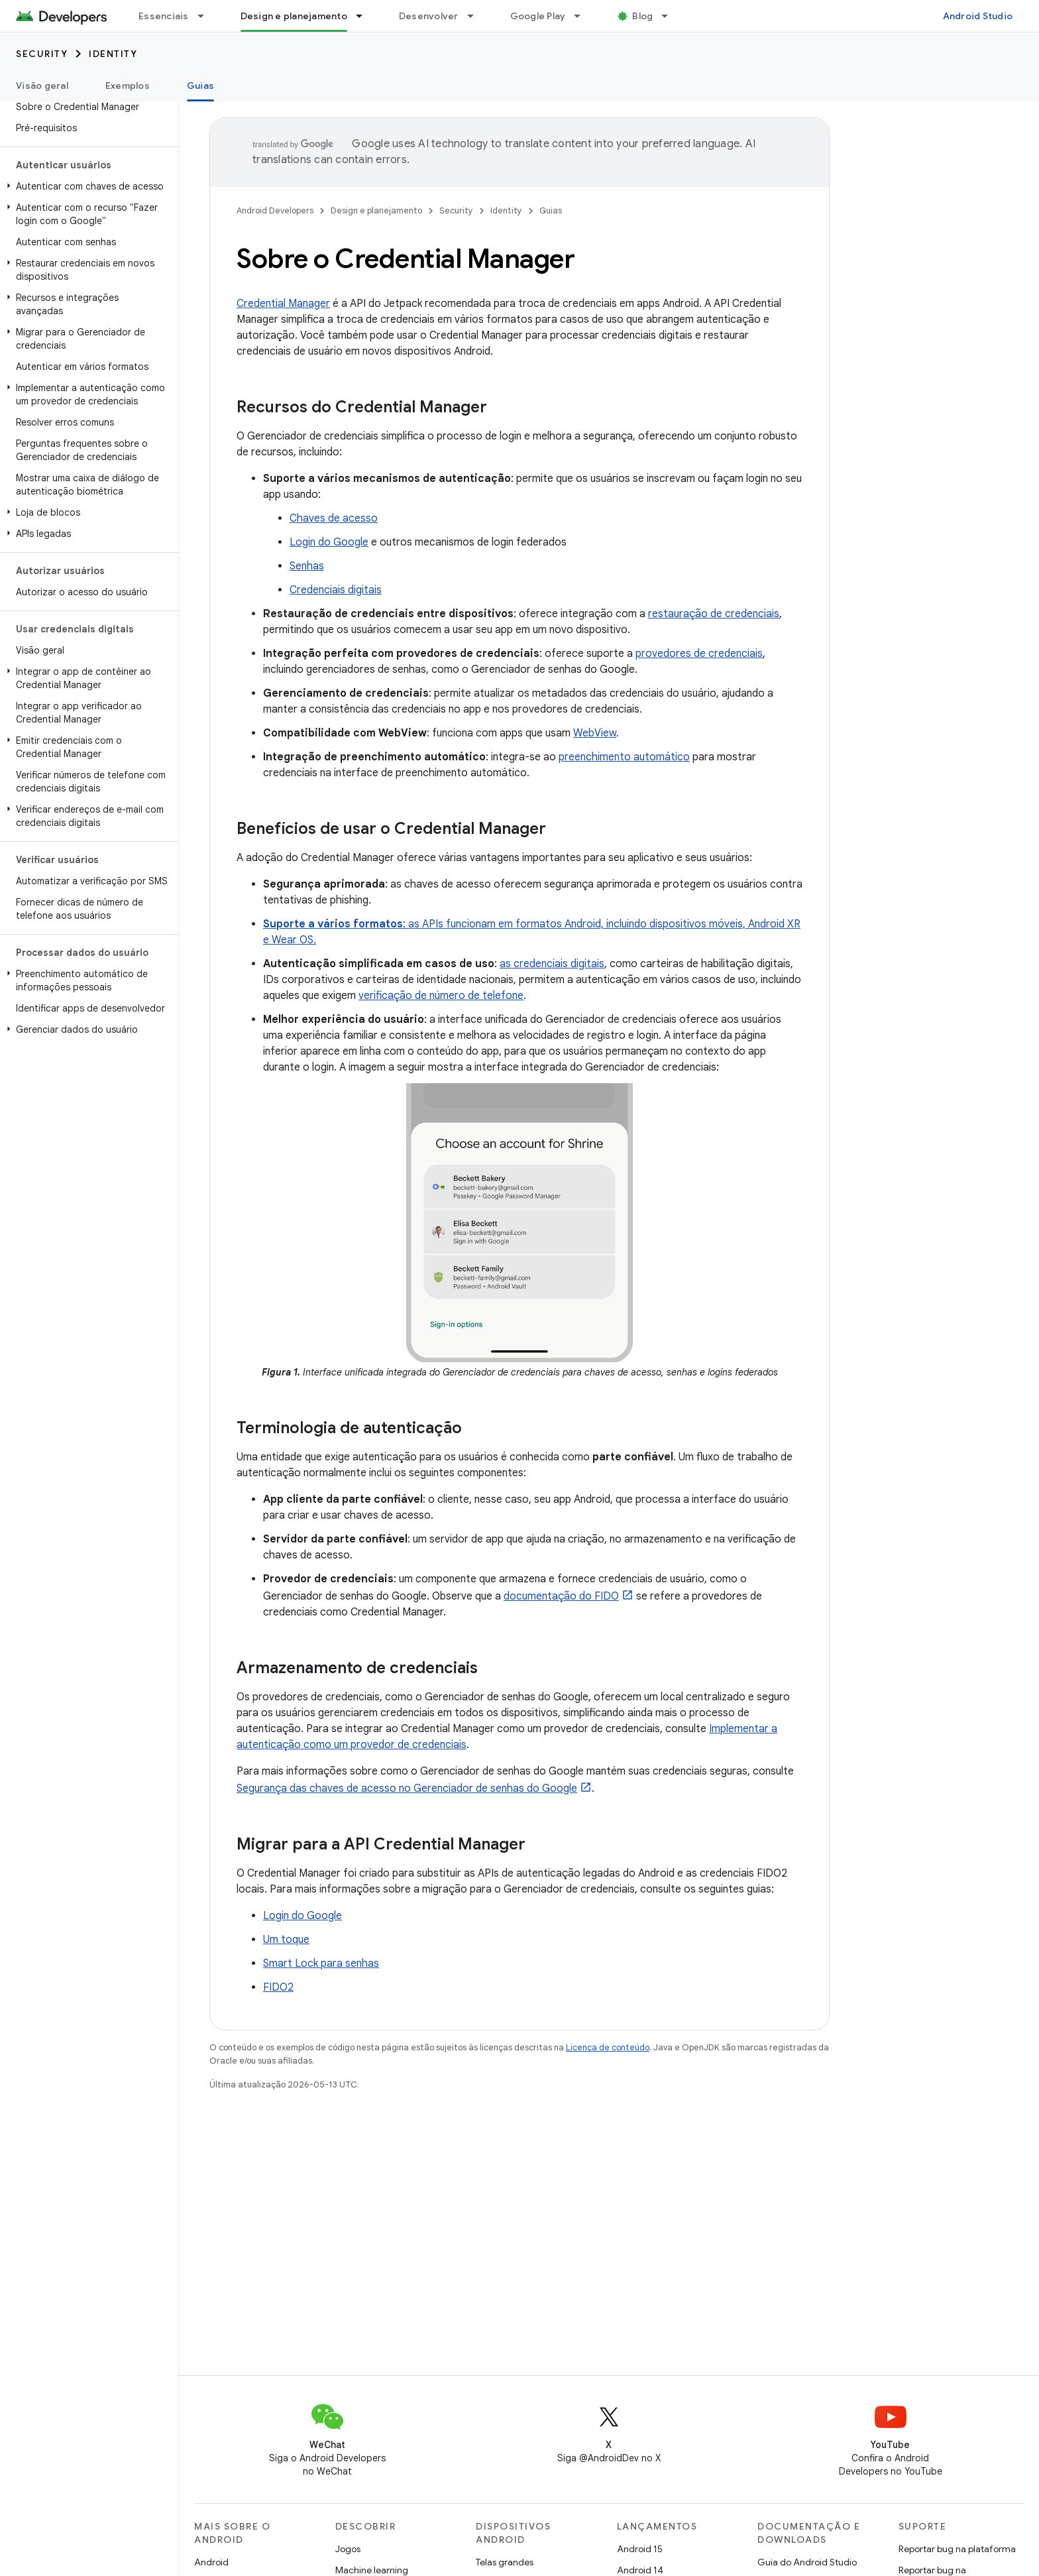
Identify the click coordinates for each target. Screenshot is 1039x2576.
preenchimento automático (624, 757)
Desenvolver (429, 16)
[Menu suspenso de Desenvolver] (476, 16)
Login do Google (329, 542)
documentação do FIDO (561, 1596)
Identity (113, 54)
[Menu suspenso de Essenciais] (207, 16)
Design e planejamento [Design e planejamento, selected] (294, 16)
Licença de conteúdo (607, 2047)
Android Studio (978, 16)
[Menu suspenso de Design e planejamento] (365, 16)
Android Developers (275, 210)
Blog (642, 16)
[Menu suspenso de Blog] (670, 16)
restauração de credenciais (713, 613)
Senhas (307, 566)
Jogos (347, 2549)
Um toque (286, 1939)
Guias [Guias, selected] (200, 85)
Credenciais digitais (336, 590)
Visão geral (42, 85)
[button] (86, 186)
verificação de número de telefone (440, 995)
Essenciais (163, 16)
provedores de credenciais (699, 653)
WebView (594, 733)
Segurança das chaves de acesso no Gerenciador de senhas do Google (407, 1788)
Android (211, 2562)
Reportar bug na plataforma (957, 2549)
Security (42, 54)
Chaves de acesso (334, 518)
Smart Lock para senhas (321, 1963)
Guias (550, 210)
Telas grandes (504, 2562)
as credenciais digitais (552, 963)
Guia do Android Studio (807, 2562)
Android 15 (640, 2549)
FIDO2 (278, 1987)
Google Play (538, 16)
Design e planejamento (376, 210)
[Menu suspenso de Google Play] (583, 16)
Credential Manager (283, 303)
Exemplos (127, 85)
